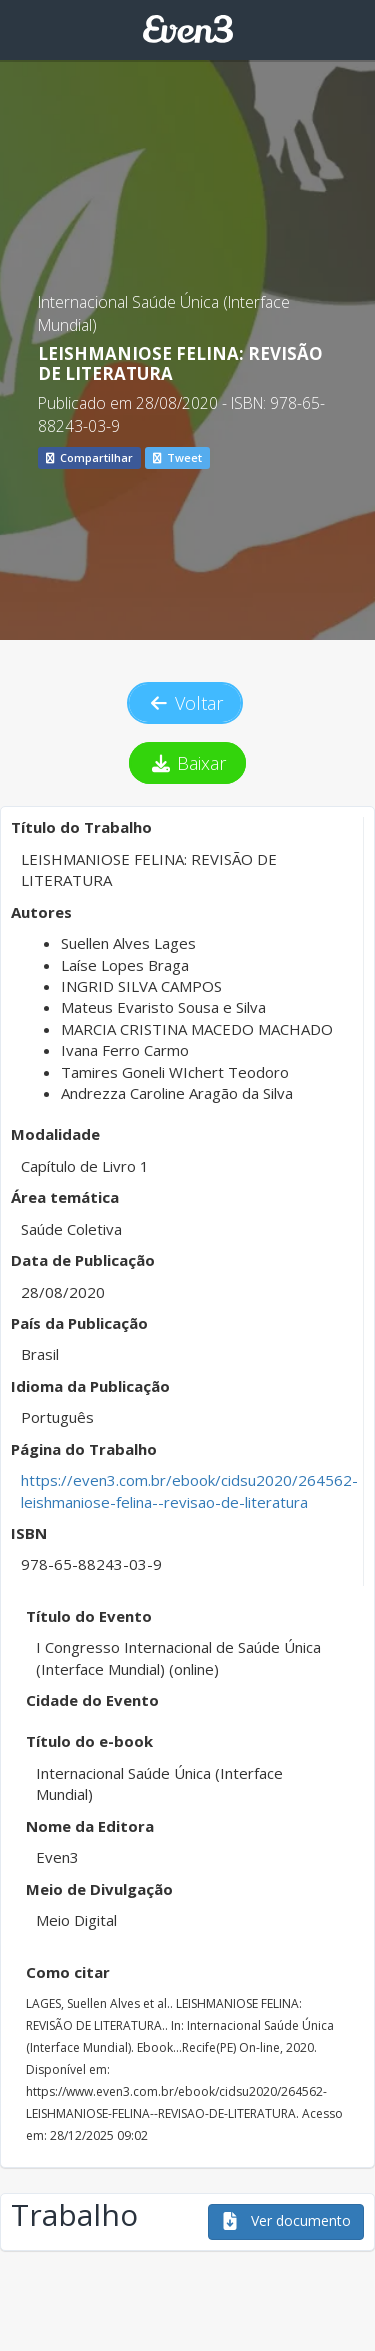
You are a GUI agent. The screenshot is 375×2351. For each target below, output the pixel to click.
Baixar (187, 763)
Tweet (177, 457)
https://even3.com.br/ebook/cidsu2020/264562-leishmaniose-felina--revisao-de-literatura (189, 1490)
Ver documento (286, 2220)
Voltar (185, 703)
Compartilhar (89, 457)
